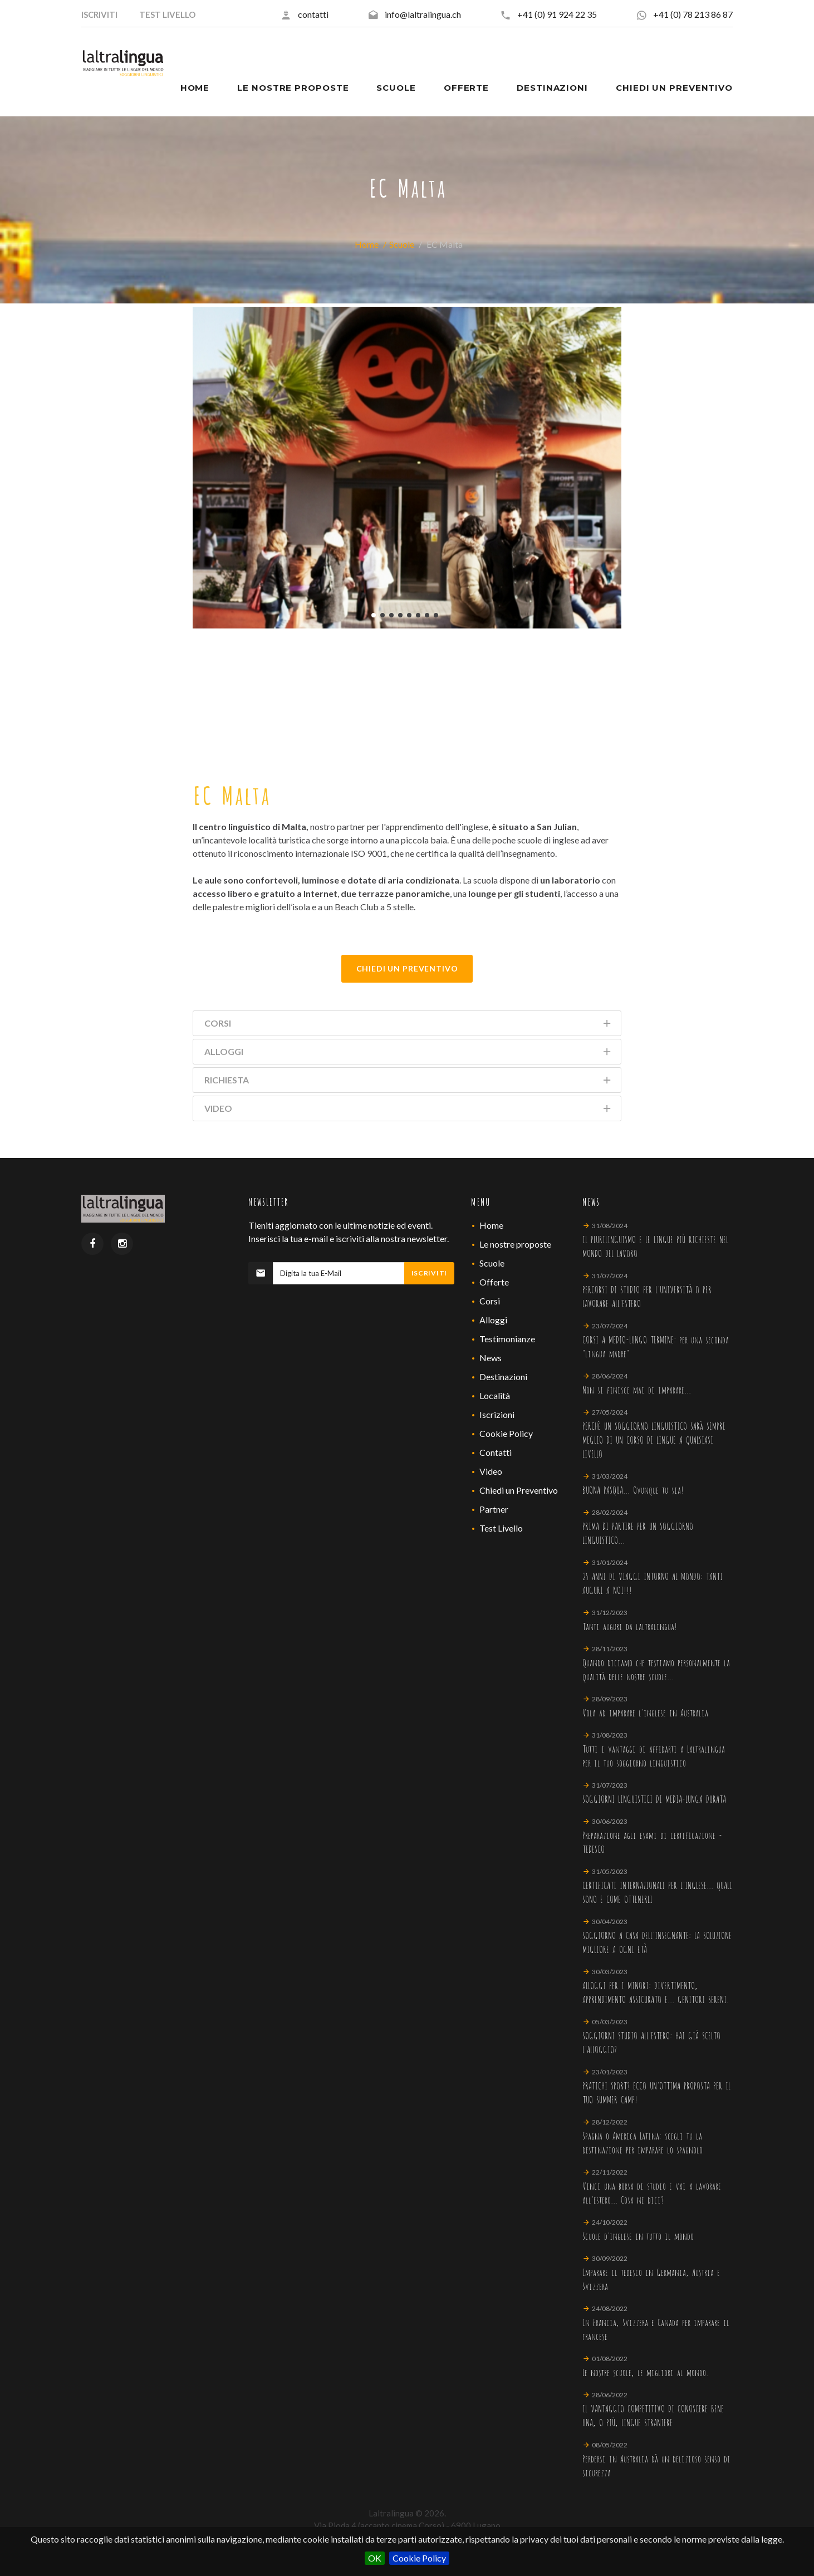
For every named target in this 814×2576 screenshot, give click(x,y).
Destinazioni (503, 1376)
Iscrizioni (496, 1414)
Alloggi (493, 1319)
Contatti (495, 1452)
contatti (313, 14)
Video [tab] (408, 1110)
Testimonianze (507, 1338)
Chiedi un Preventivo (518, 1490)
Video (490, 1471)
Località (494, 1395)
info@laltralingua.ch (423, 14)
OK (374, 2558)
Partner (493, 1509)
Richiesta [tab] (408, 1082)
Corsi (489, 1301)
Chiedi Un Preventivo (407, 968)
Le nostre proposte (515, 1244)
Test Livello (501, 1528)
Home (367, 244)
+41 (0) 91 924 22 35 (557, 14)
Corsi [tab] (408, 1025)
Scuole (401, 244)
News (490, 1357)
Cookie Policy (419, 2558)
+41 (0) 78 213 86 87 (693, 14)
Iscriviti (429, 1273)
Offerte (494, 1282)
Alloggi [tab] (408, 1053)
